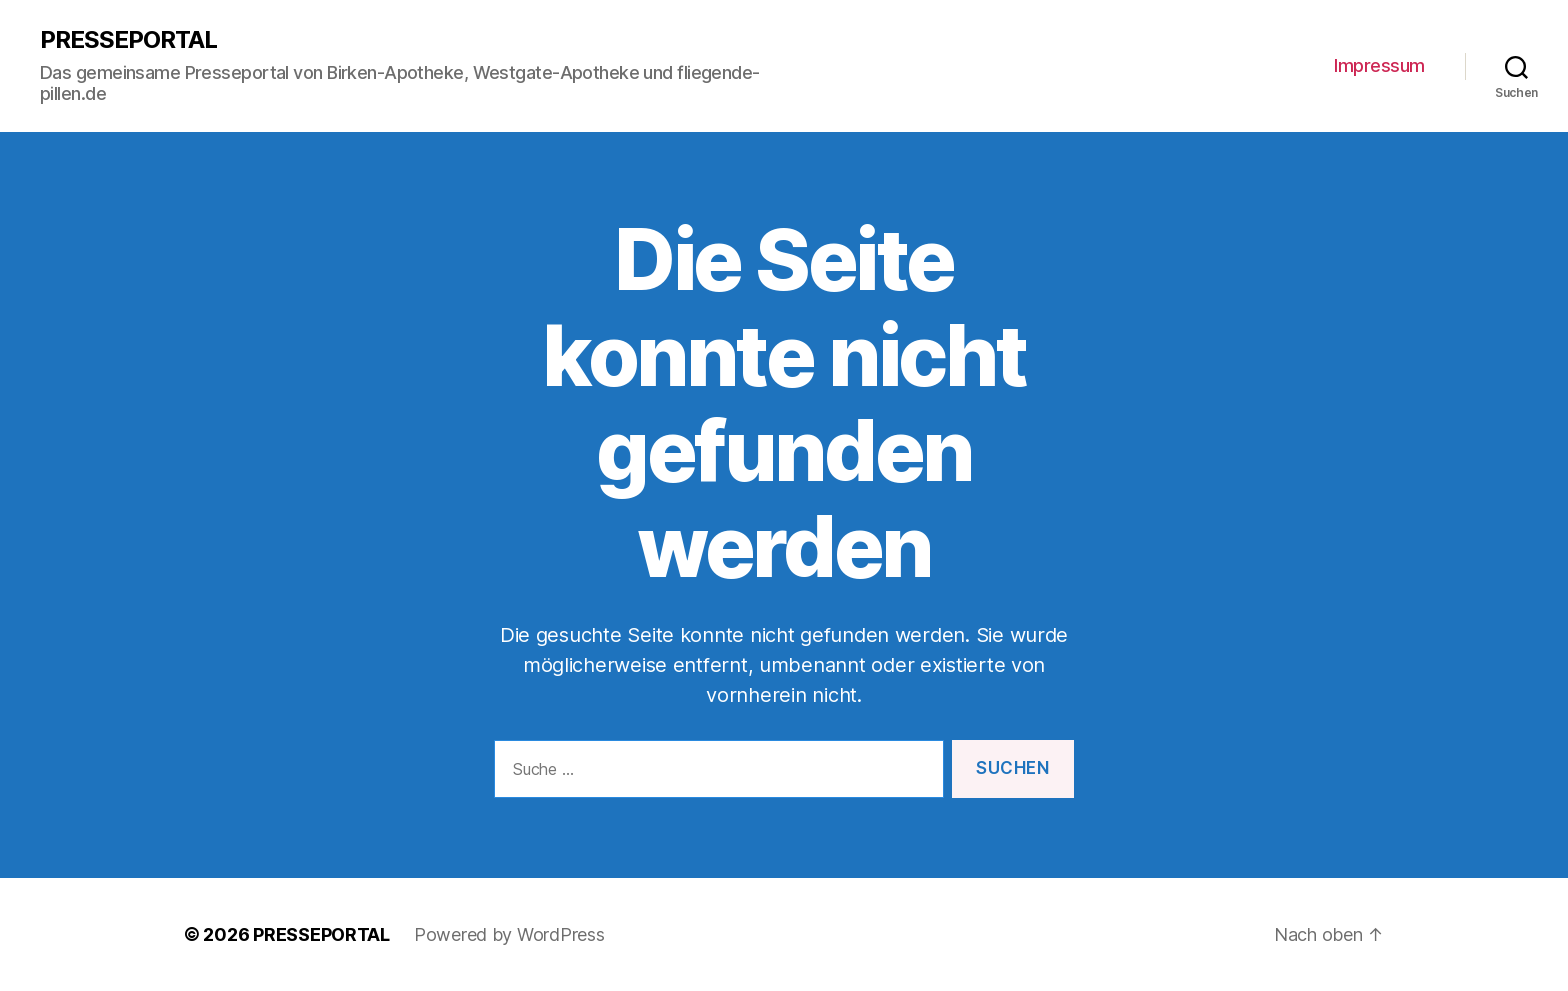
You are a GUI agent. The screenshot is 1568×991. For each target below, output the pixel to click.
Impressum (1379, 65)
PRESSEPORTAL (128, 40)
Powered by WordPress (509, 934)
